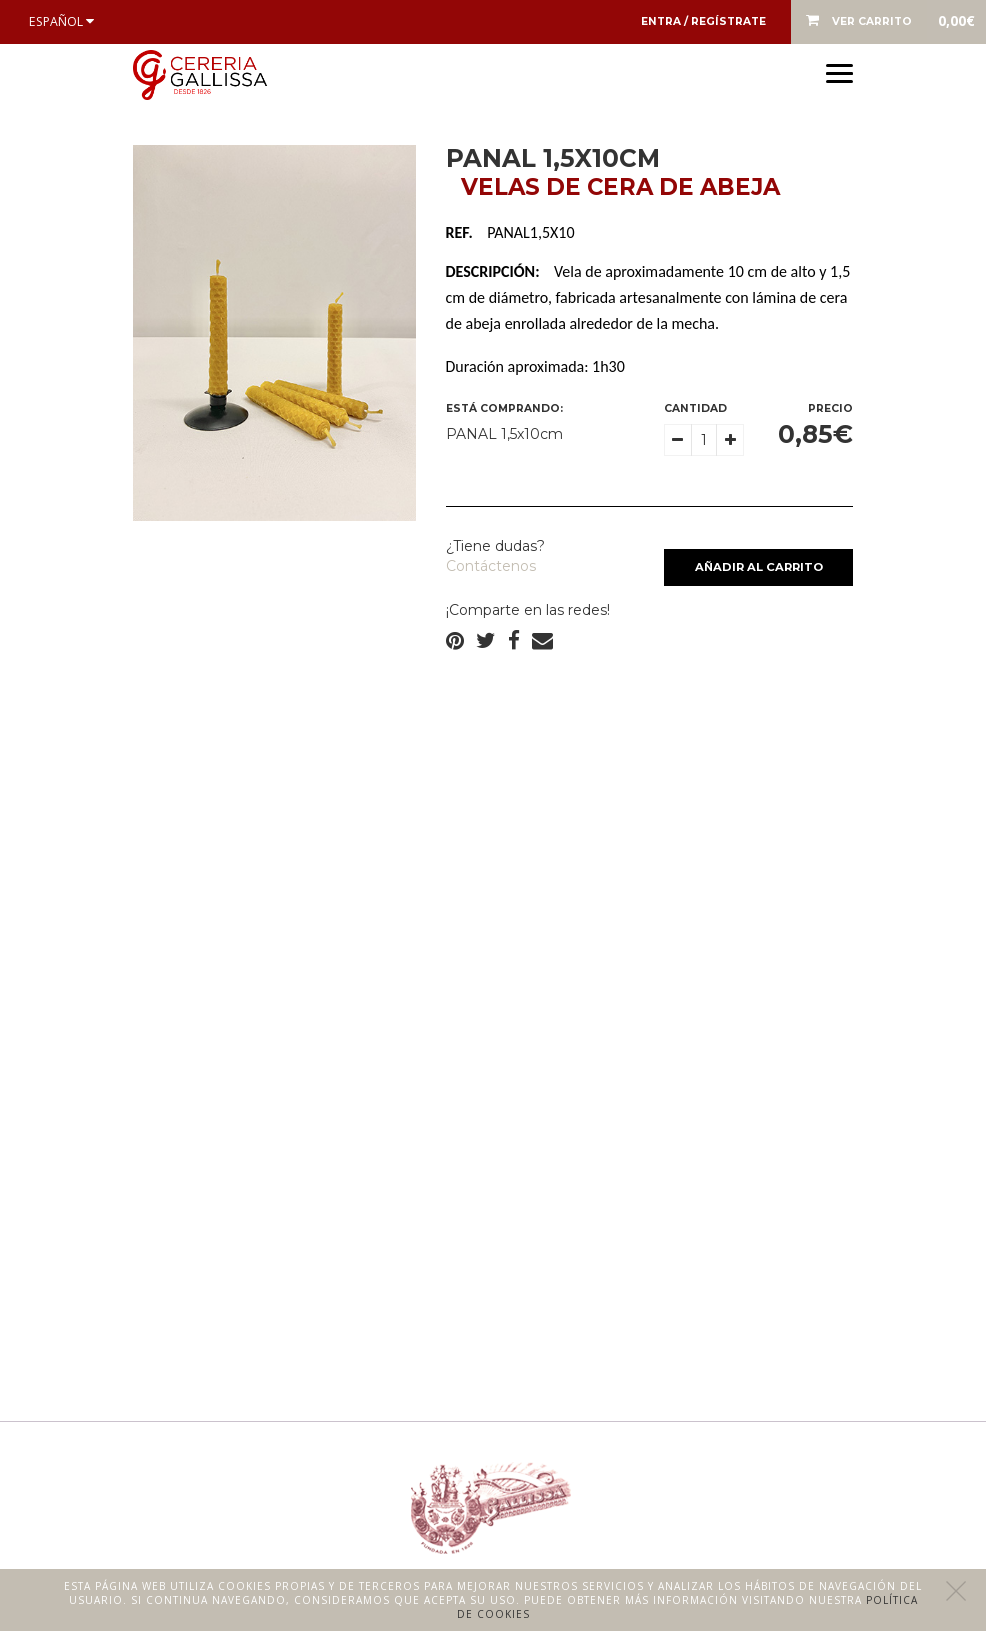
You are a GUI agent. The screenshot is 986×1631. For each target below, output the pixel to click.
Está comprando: (504, 408)
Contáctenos (491, 566)
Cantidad (695, 408)
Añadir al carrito (759, 567)
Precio (830, 408)
